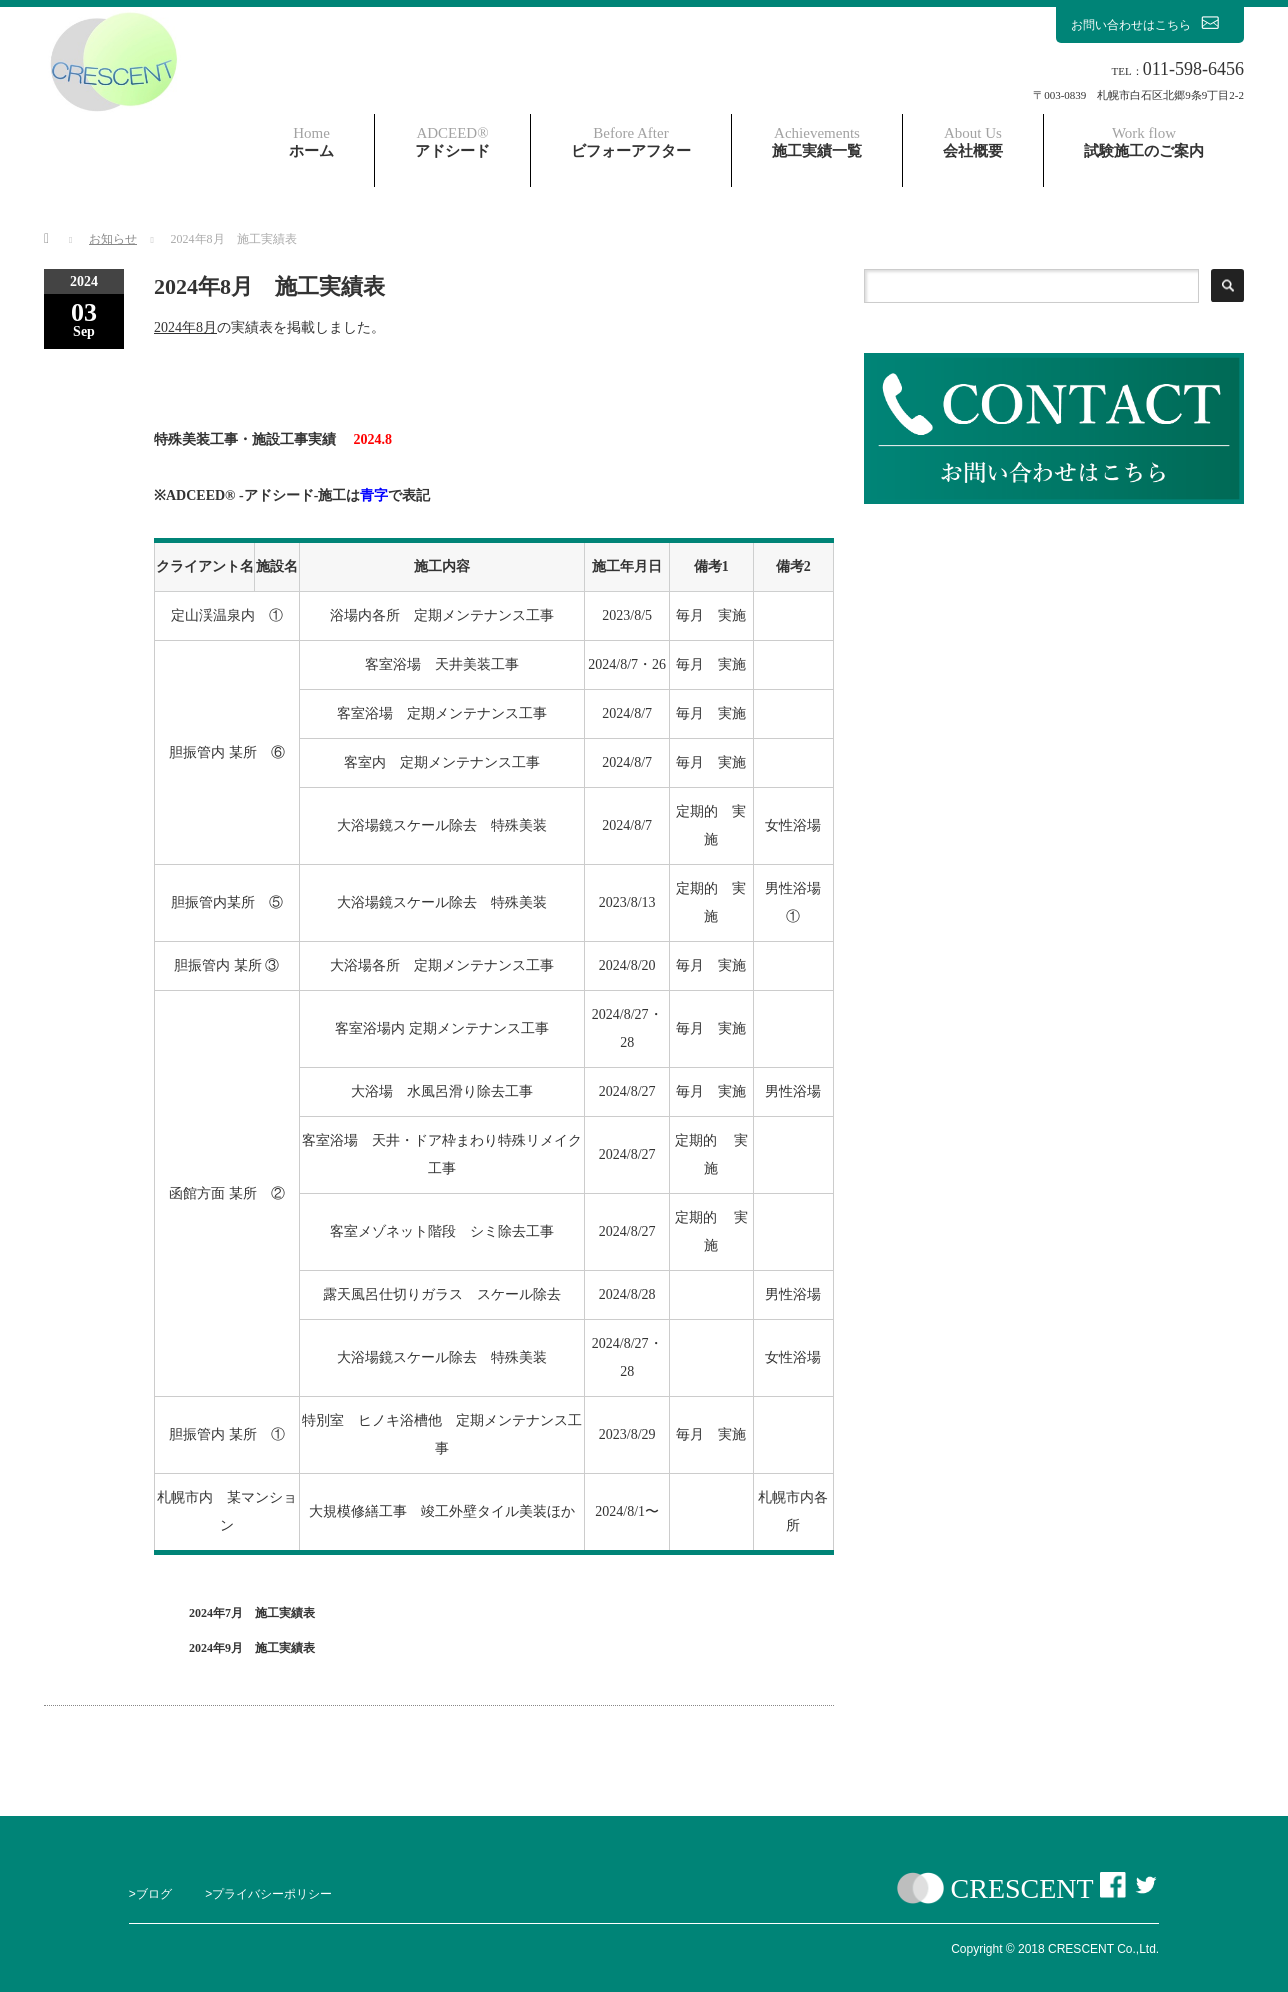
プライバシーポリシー (272, 1894)
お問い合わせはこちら (1150, 24)
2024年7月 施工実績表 (252, 1613)
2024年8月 (185, 327)
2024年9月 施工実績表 (252, 1648)
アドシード (452, 142)
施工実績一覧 (817, 142)
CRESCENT (1022, 1888)
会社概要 (973, 142)
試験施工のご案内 (1144, 142)
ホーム (311, 142)
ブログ (154, 1894)
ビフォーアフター (631, 142)
